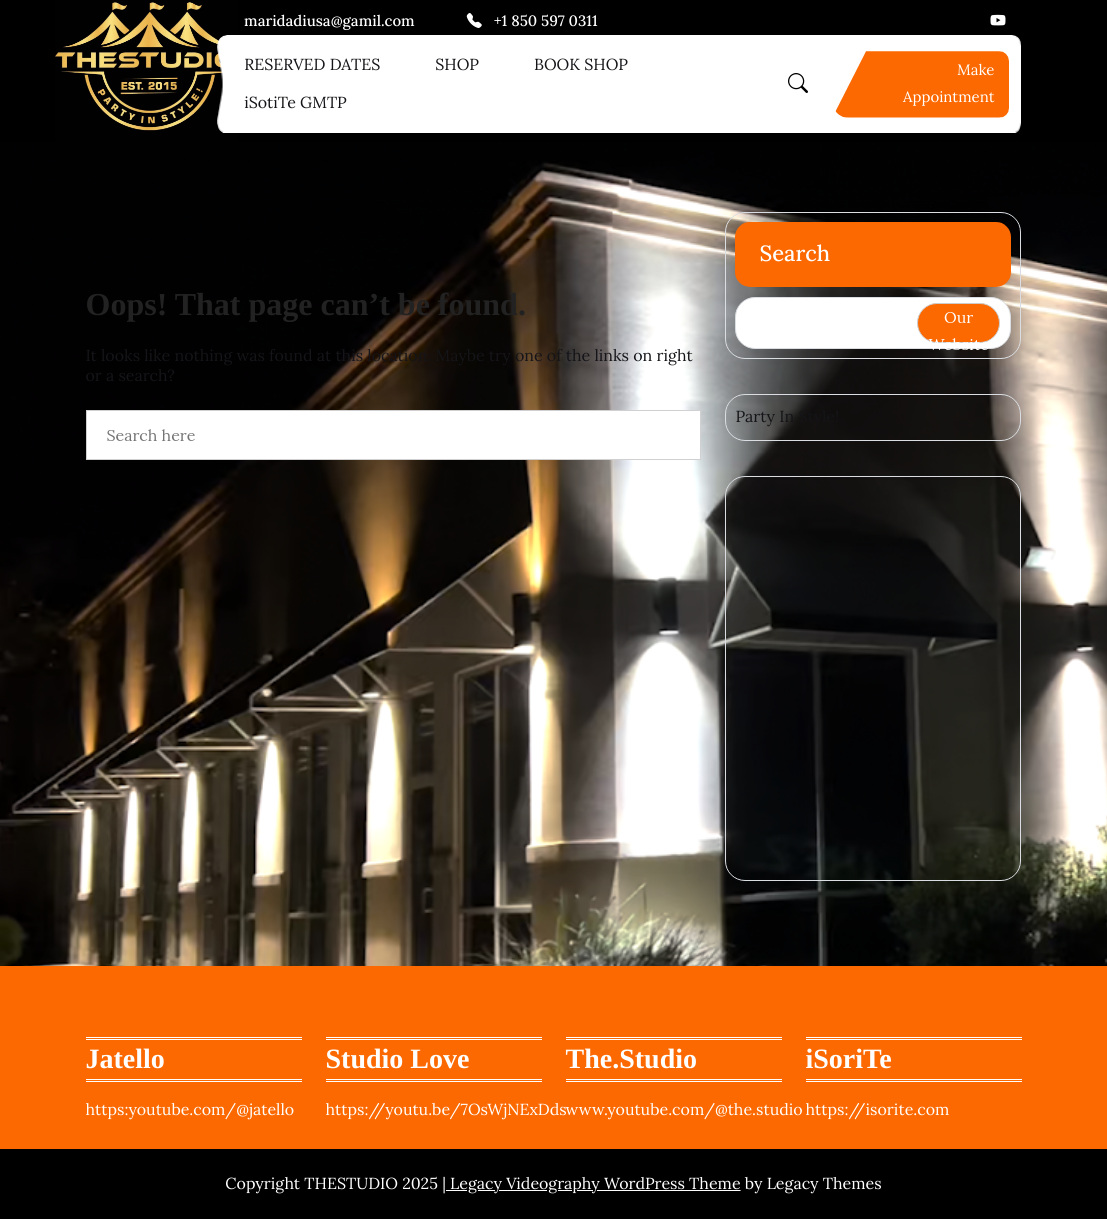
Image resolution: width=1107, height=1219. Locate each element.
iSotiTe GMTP (295, 103)
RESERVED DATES (312, 65)
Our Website (959, 325)
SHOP (457, 65)
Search (794, 254)
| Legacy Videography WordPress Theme (591, 1184)
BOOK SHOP (581, 65)
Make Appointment (948, 84)
